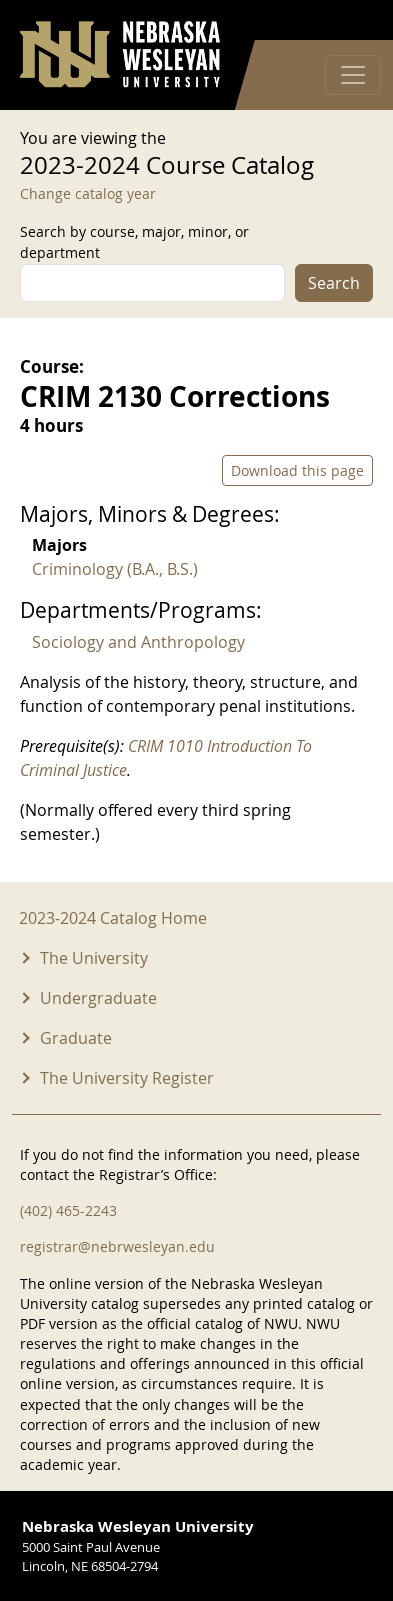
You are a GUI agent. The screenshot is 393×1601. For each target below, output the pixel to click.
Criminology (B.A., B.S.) (115, 569)
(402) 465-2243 (68, 1210)
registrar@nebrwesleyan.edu (117, 1246)
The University (94, 958)
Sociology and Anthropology (138, 642)
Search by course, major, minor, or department (134, 242)
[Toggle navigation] (353, 75)
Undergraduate (98, 998)
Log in (347, 20)
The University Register (127, 1078)
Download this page (297, 470)
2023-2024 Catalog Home (113, 918)
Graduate (76, 1038)
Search (334, 283)
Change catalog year (88, 193)
